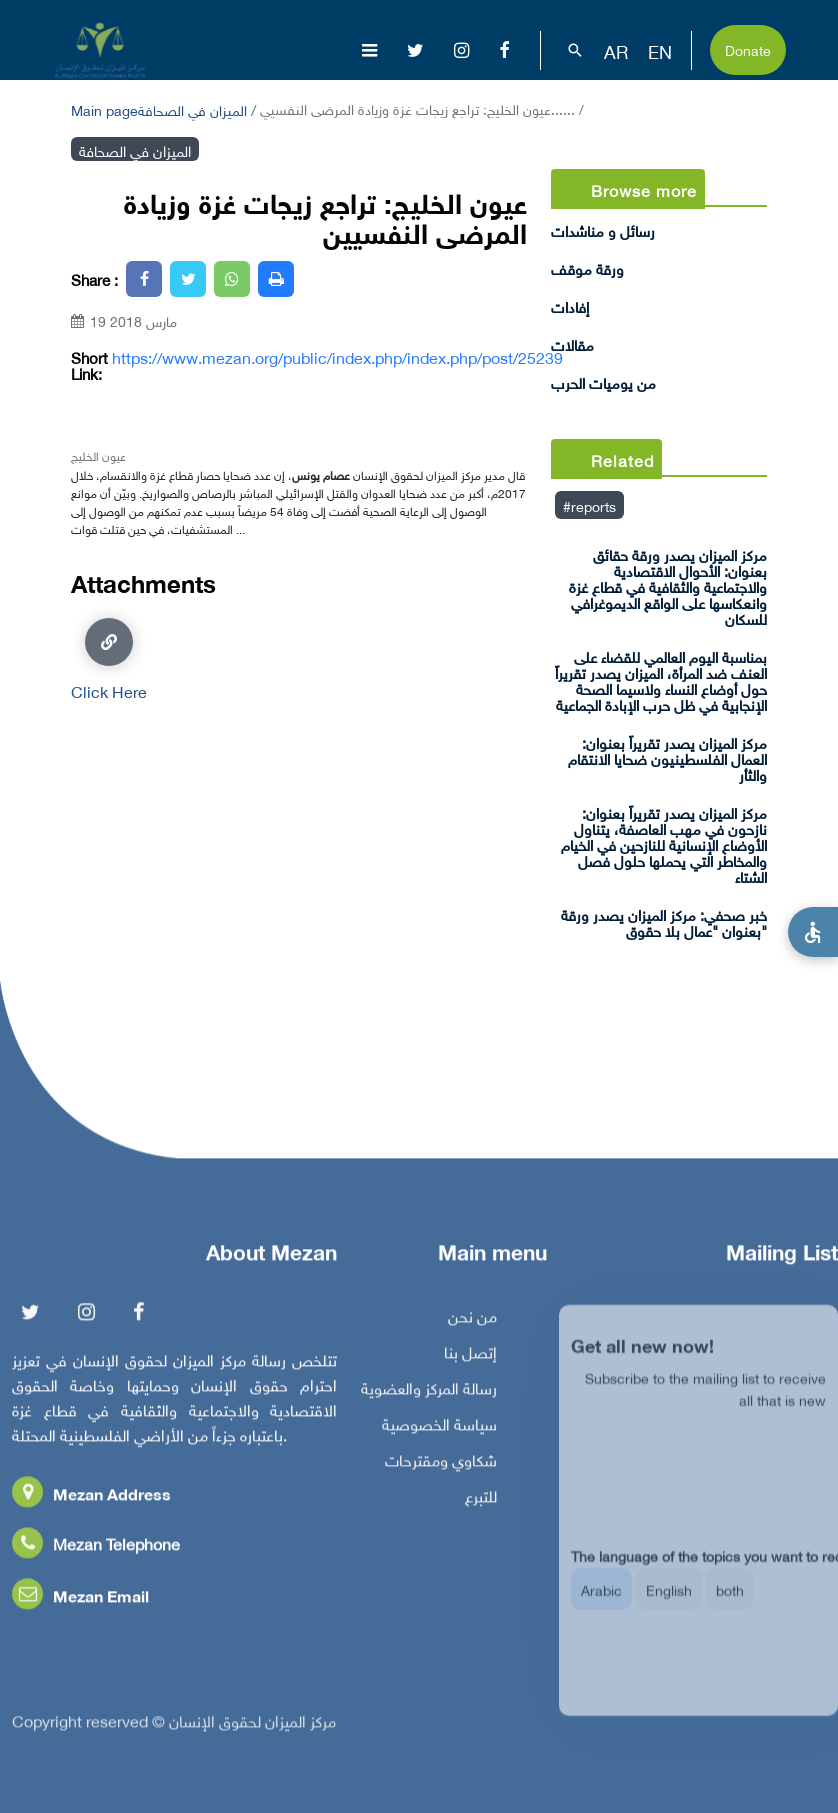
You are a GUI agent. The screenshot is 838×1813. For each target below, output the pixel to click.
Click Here (109, 659)
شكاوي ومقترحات (441, 1466)
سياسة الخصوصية (439, 1430)
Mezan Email (80, 1601)
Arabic (601, 1606)
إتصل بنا (470, 1358)
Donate (748, 48)
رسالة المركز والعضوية (429, 1394)
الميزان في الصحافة (192, 108)
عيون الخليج (98, 455)
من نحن (472, 1322)
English (669, 1606)
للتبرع (481, 1502)
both (730, 1606)
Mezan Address (91, 1499)
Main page (104, 108)
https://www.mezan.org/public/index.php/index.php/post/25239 (337, 357)
